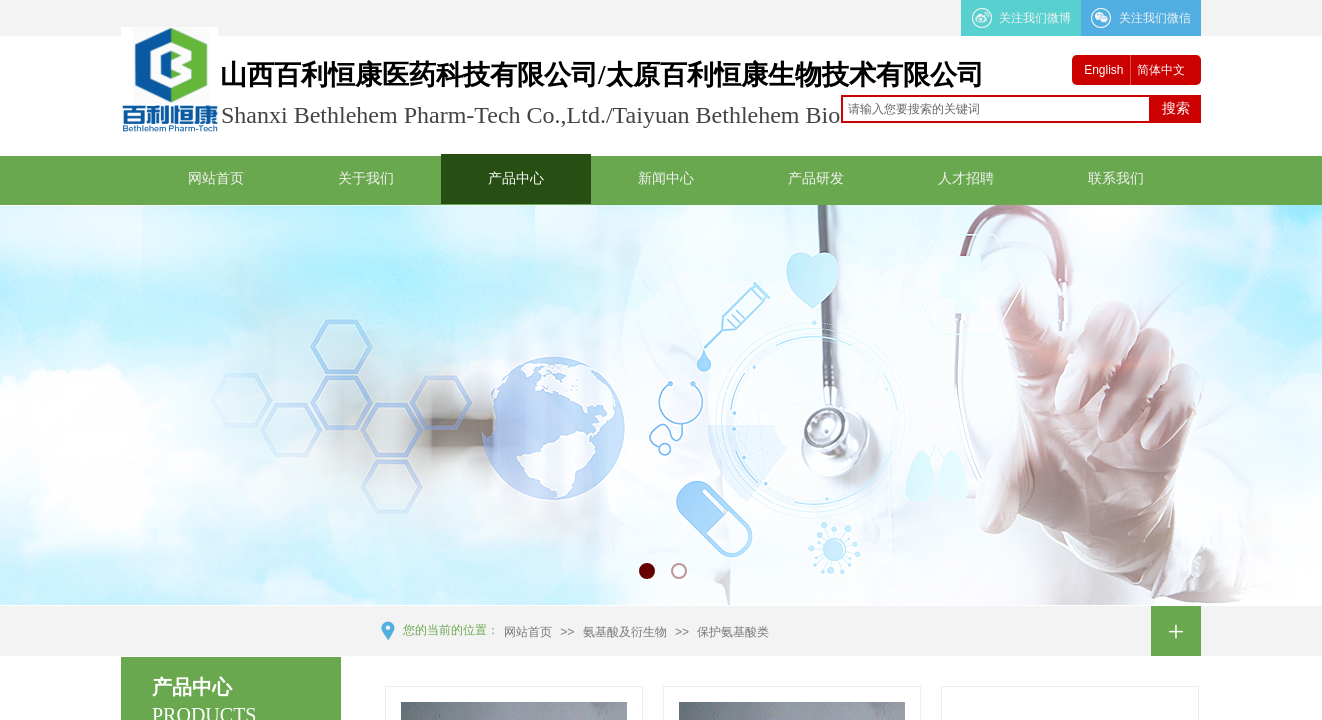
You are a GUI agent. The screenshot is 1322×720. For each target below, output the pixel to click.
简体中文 (1161, 70)
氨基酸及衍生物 (625, 632)
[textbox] (996, 109)
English (1103, 70)
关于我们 (366, 178)
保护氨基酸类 (733, 632)
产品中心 (516, 178)
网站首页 (216, 178)
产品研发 (816, 178)
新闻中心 (666, 178)
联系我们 (1116, 178)
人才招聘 (966, 178)
